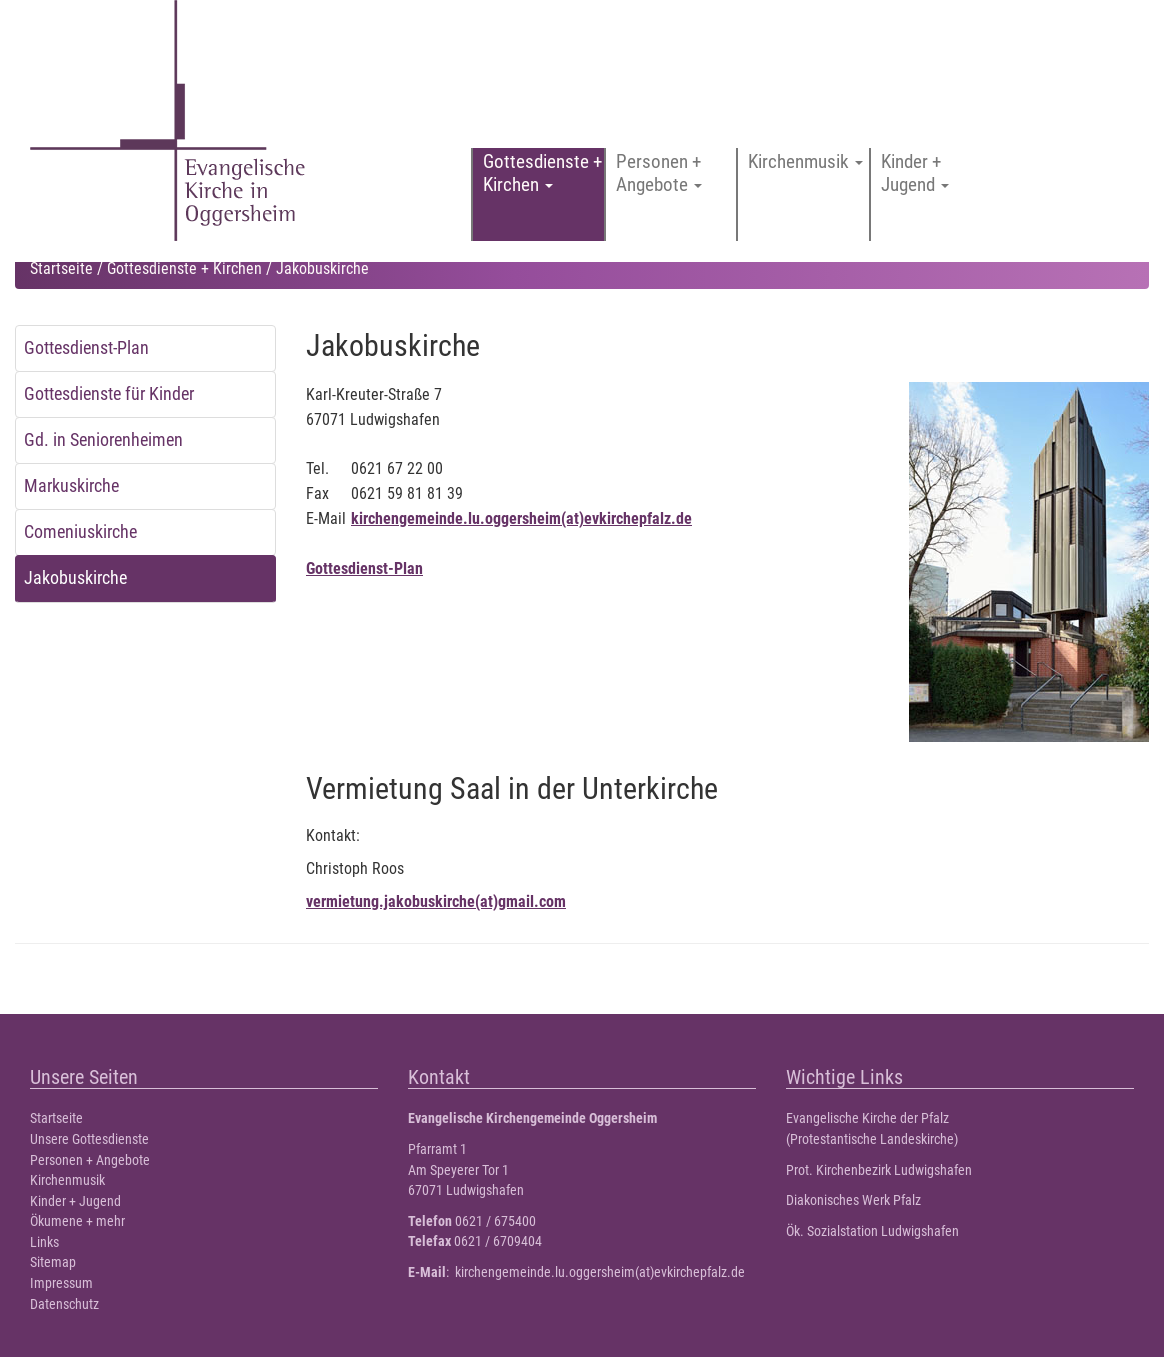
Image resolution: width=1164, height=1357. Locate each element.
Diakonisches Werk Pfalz (853, 1200)
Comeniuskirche (80, 532)
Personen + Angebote (90, 1160)
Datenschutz (64, 1304)
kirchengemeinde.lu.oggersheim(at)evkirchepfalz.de (521, 518)
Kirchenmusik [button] (805, 161)
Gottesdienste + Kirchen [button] (542, 173)
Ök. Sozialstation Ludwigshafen (872, 1231)
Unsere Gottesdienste (89, 1139)
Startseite (61, 268)
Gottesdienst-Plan (86, 348)
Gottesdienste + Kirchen (184, 268)
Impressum (61, 1283)
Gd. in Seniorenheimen (103, 440)
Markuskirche (71, 486)
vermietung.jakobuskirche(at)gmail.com (436, 901)
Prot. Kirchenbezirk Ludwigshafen (879, 1170)
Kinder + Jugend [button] (915, 173)
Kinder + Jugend (75, 1201)
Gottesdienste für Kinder (109, 394)
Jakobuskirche (75, 578)
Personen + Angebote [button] (659, 173)
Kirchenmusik (67, 1180)
